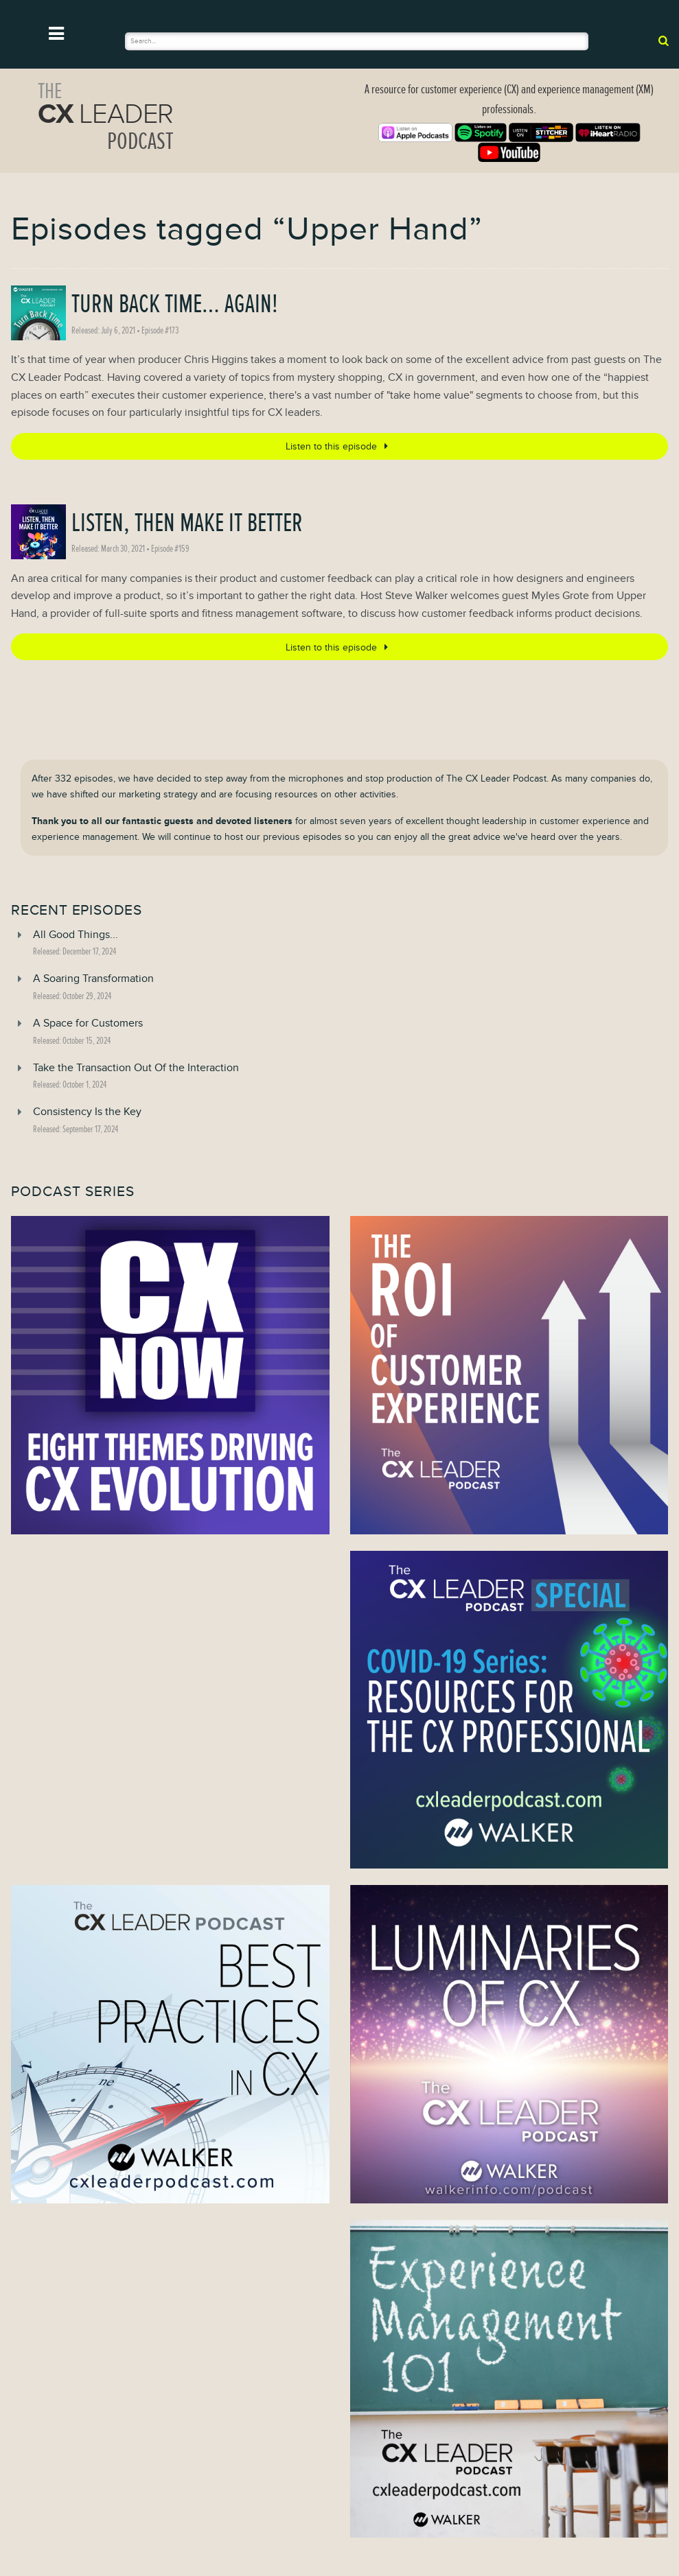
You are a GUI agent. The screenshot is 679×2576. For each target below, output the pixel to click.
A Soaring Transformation (93, 978)
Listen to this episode (339, 446)
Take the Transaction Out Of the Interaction (136, 1068)
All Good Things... (75, 934)
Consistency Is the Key (87, 1111)
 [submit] (663, 40)
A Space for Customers (88, 1023)
